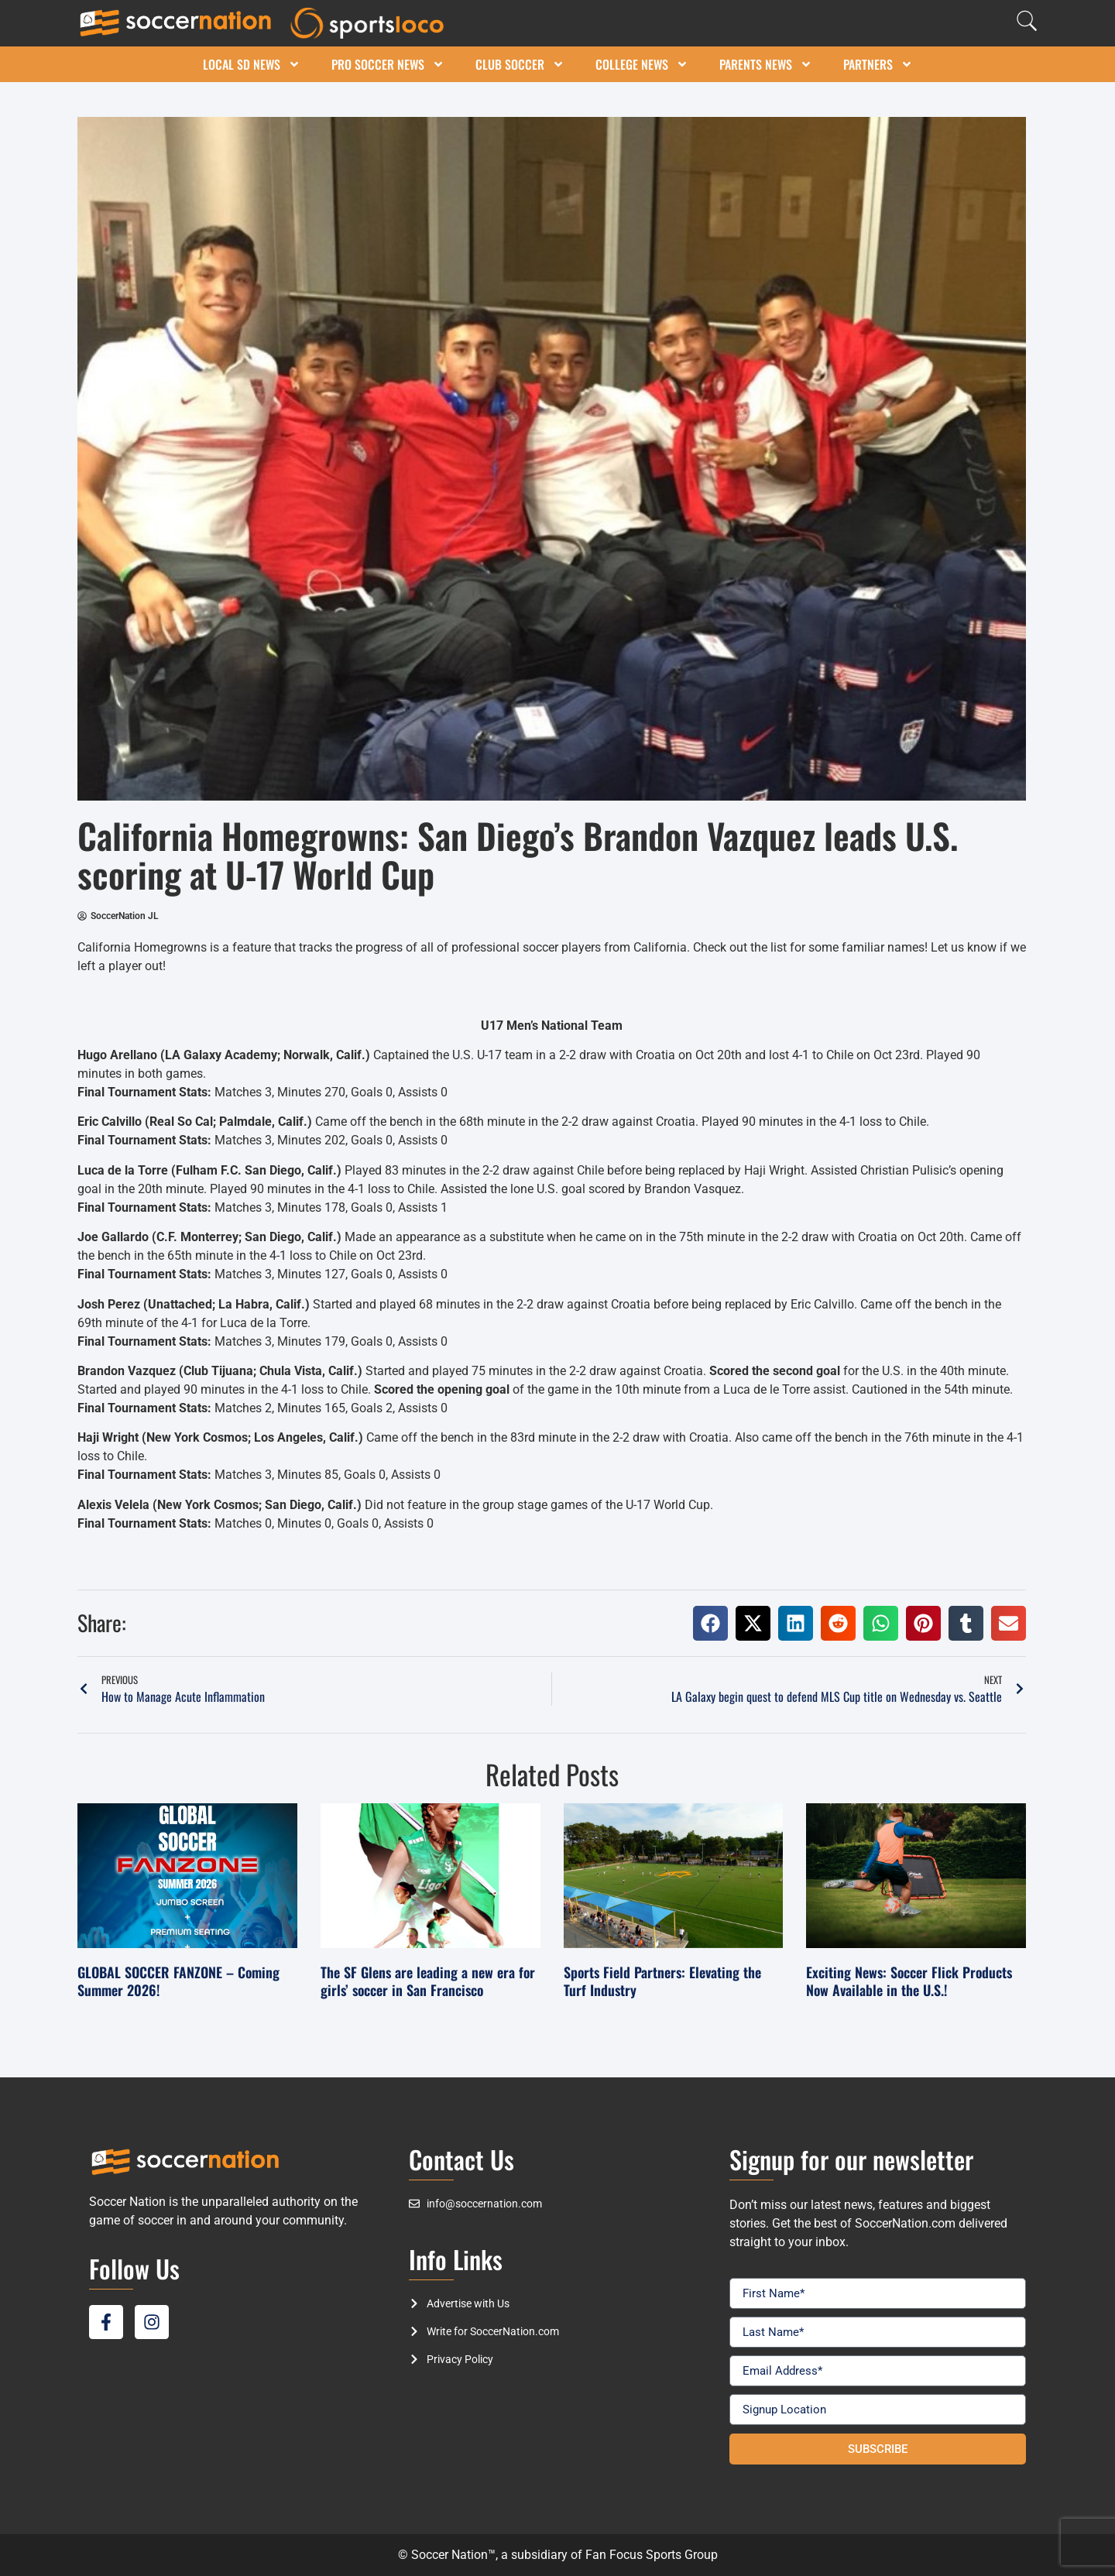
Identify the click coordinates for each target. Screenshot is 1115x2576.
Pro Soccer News (387, 64)
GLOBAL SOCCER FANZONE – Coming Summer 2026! (178, 1981)
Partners (878, 64)
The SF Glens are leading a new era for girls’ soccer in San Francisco (428, 1981)
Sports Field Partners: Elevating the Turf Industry (662, 1981)
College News (641, 64)
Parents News (765, 64)
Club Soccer (519, 64)
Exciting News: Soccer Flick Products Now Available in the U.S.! (909, 1981)
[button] (710, 1623)
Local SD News (251, 64)
